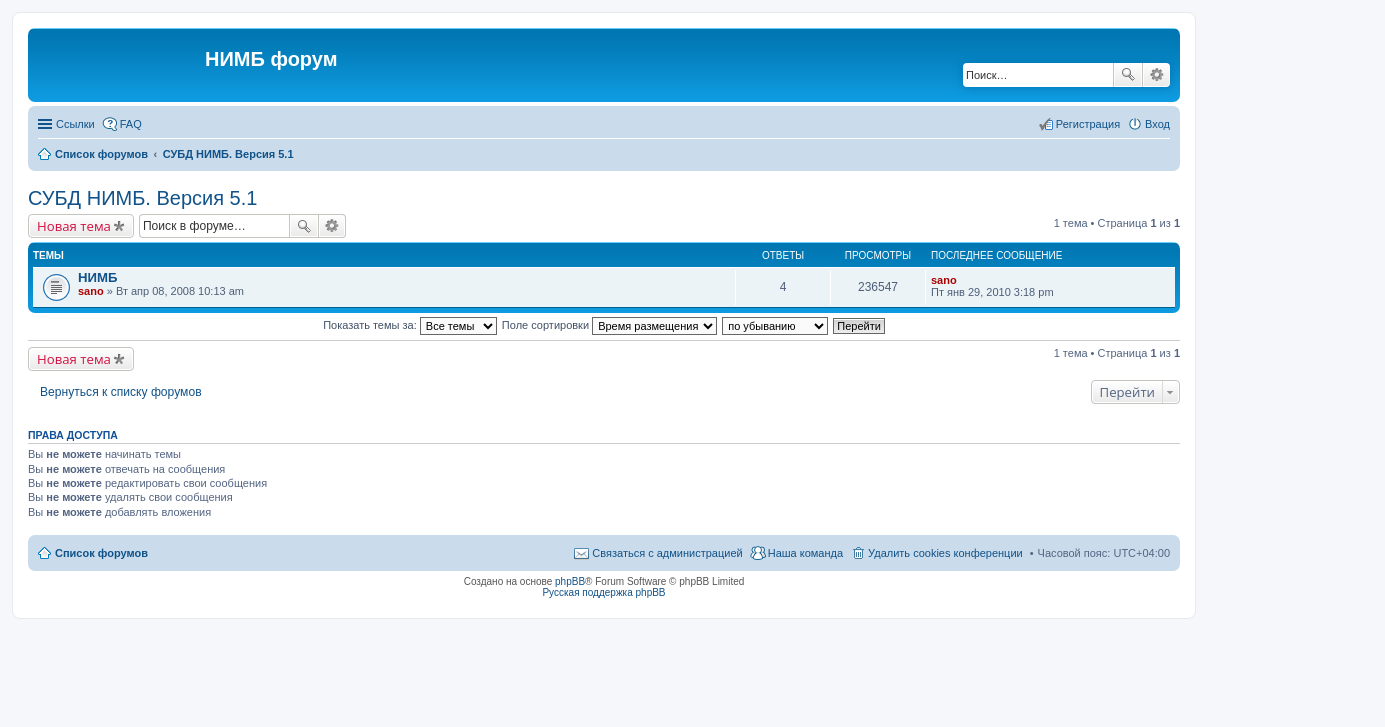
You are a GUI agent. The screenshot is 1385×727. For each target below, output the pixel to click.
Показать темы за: (410, 325)
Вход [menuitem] (1157, 124)
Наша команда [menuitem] (805, 553)
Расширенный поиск (1156, 75)
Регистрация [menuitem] (1088, 124)
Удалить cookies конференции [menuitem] (945, 553)
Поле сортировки (609, 325)
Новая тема (74, 226)
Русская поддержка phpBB (603, 592)
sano (91, 291)
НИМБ (97, 277)
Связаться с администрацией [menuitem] (667, 553)
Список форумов (101, 553)
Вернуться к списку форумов (121, 392)
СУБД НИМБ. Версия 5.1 (142, 198)
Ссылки (75, 124)
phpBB (570, 581)
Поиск (1128, 75)
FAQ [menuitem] (131, 124)
